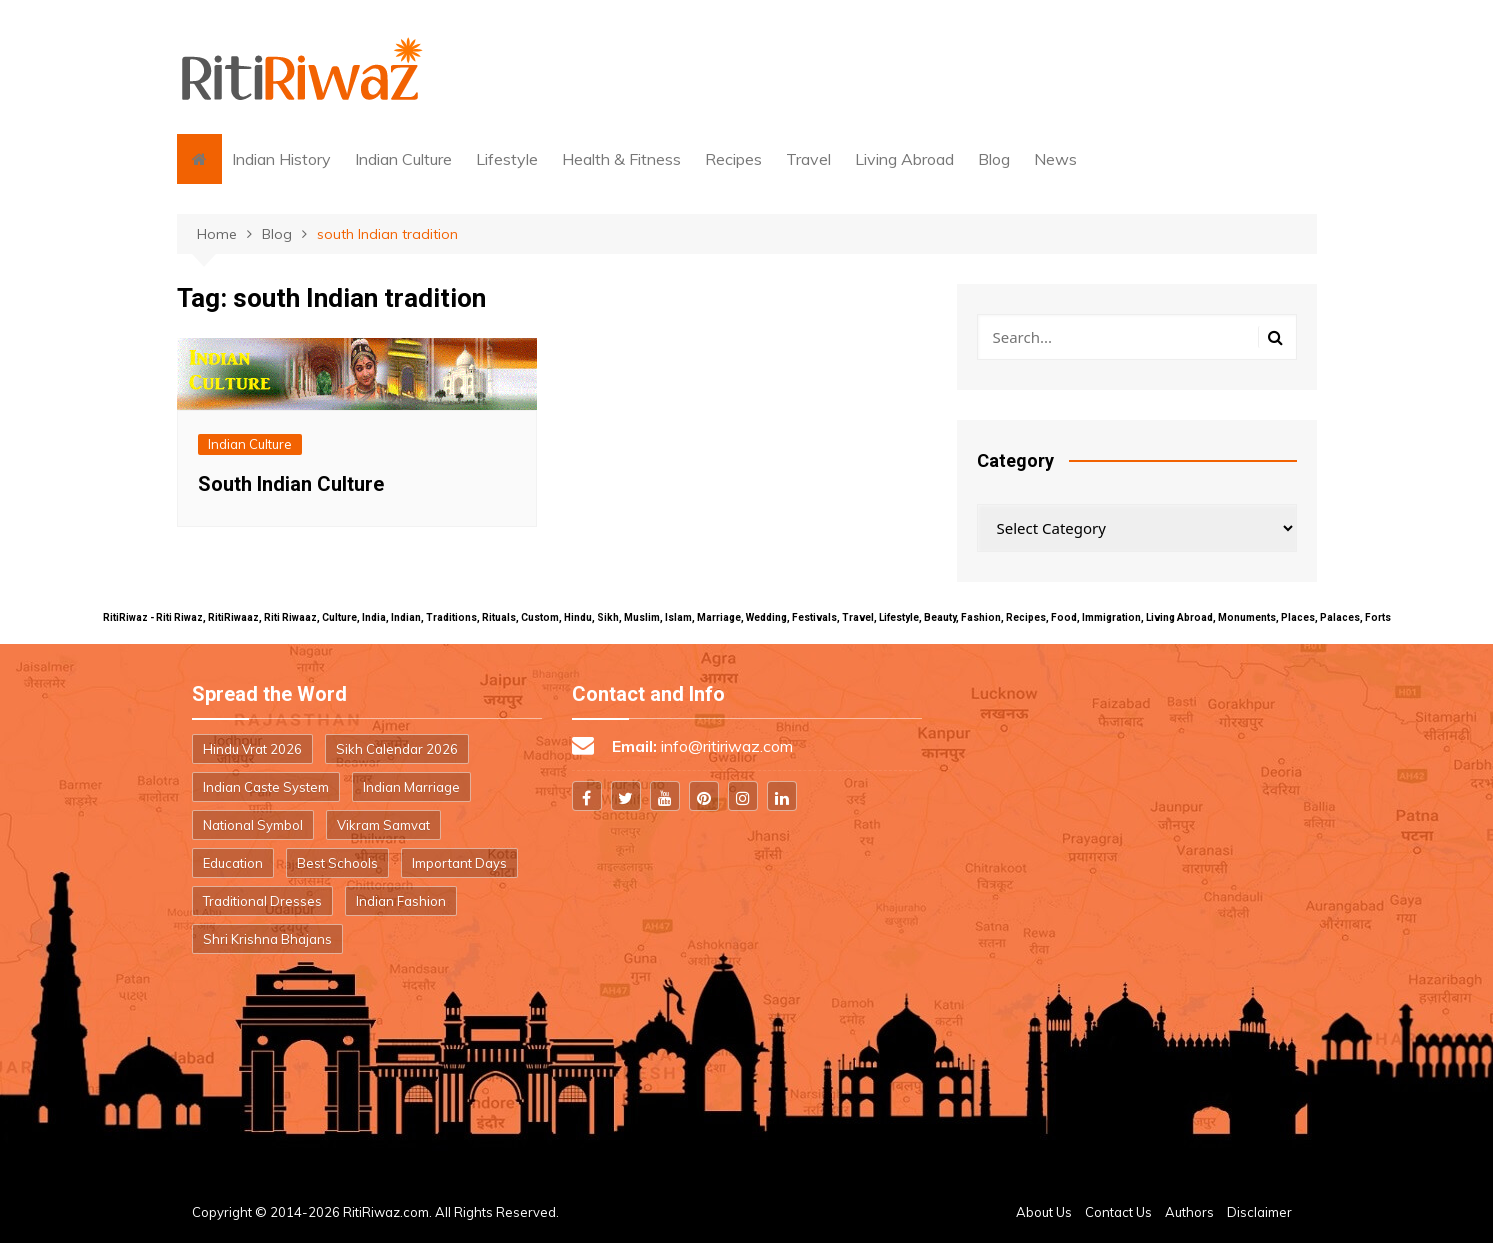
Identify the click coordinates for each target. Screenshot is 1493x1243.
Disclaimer (1259, 1212)
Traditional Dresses (262, 901)
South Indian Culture (291, 484)
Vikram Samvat (383, 825)
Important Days (459, 863)
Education (233, 863)
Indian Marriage (411, 787)
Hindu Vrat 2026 (252, 749)
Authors (1189, 1212)
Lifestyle (507, 159)
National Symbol (253, 825)
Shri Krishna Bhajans (267, 939)
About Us (1044, 1212)
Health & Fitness (621, 159)
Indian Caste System (266, 787)
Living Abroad (904, 159)
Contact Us (1118, 1212)
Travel (808, 159)
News (1055, 159)
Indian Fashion (401, 901)
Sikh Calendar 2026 (397, 749)
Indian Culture (403, 159)
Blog (994, 159)
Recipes (733, 159)
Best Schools (337, 863)
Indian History (281, 159)
